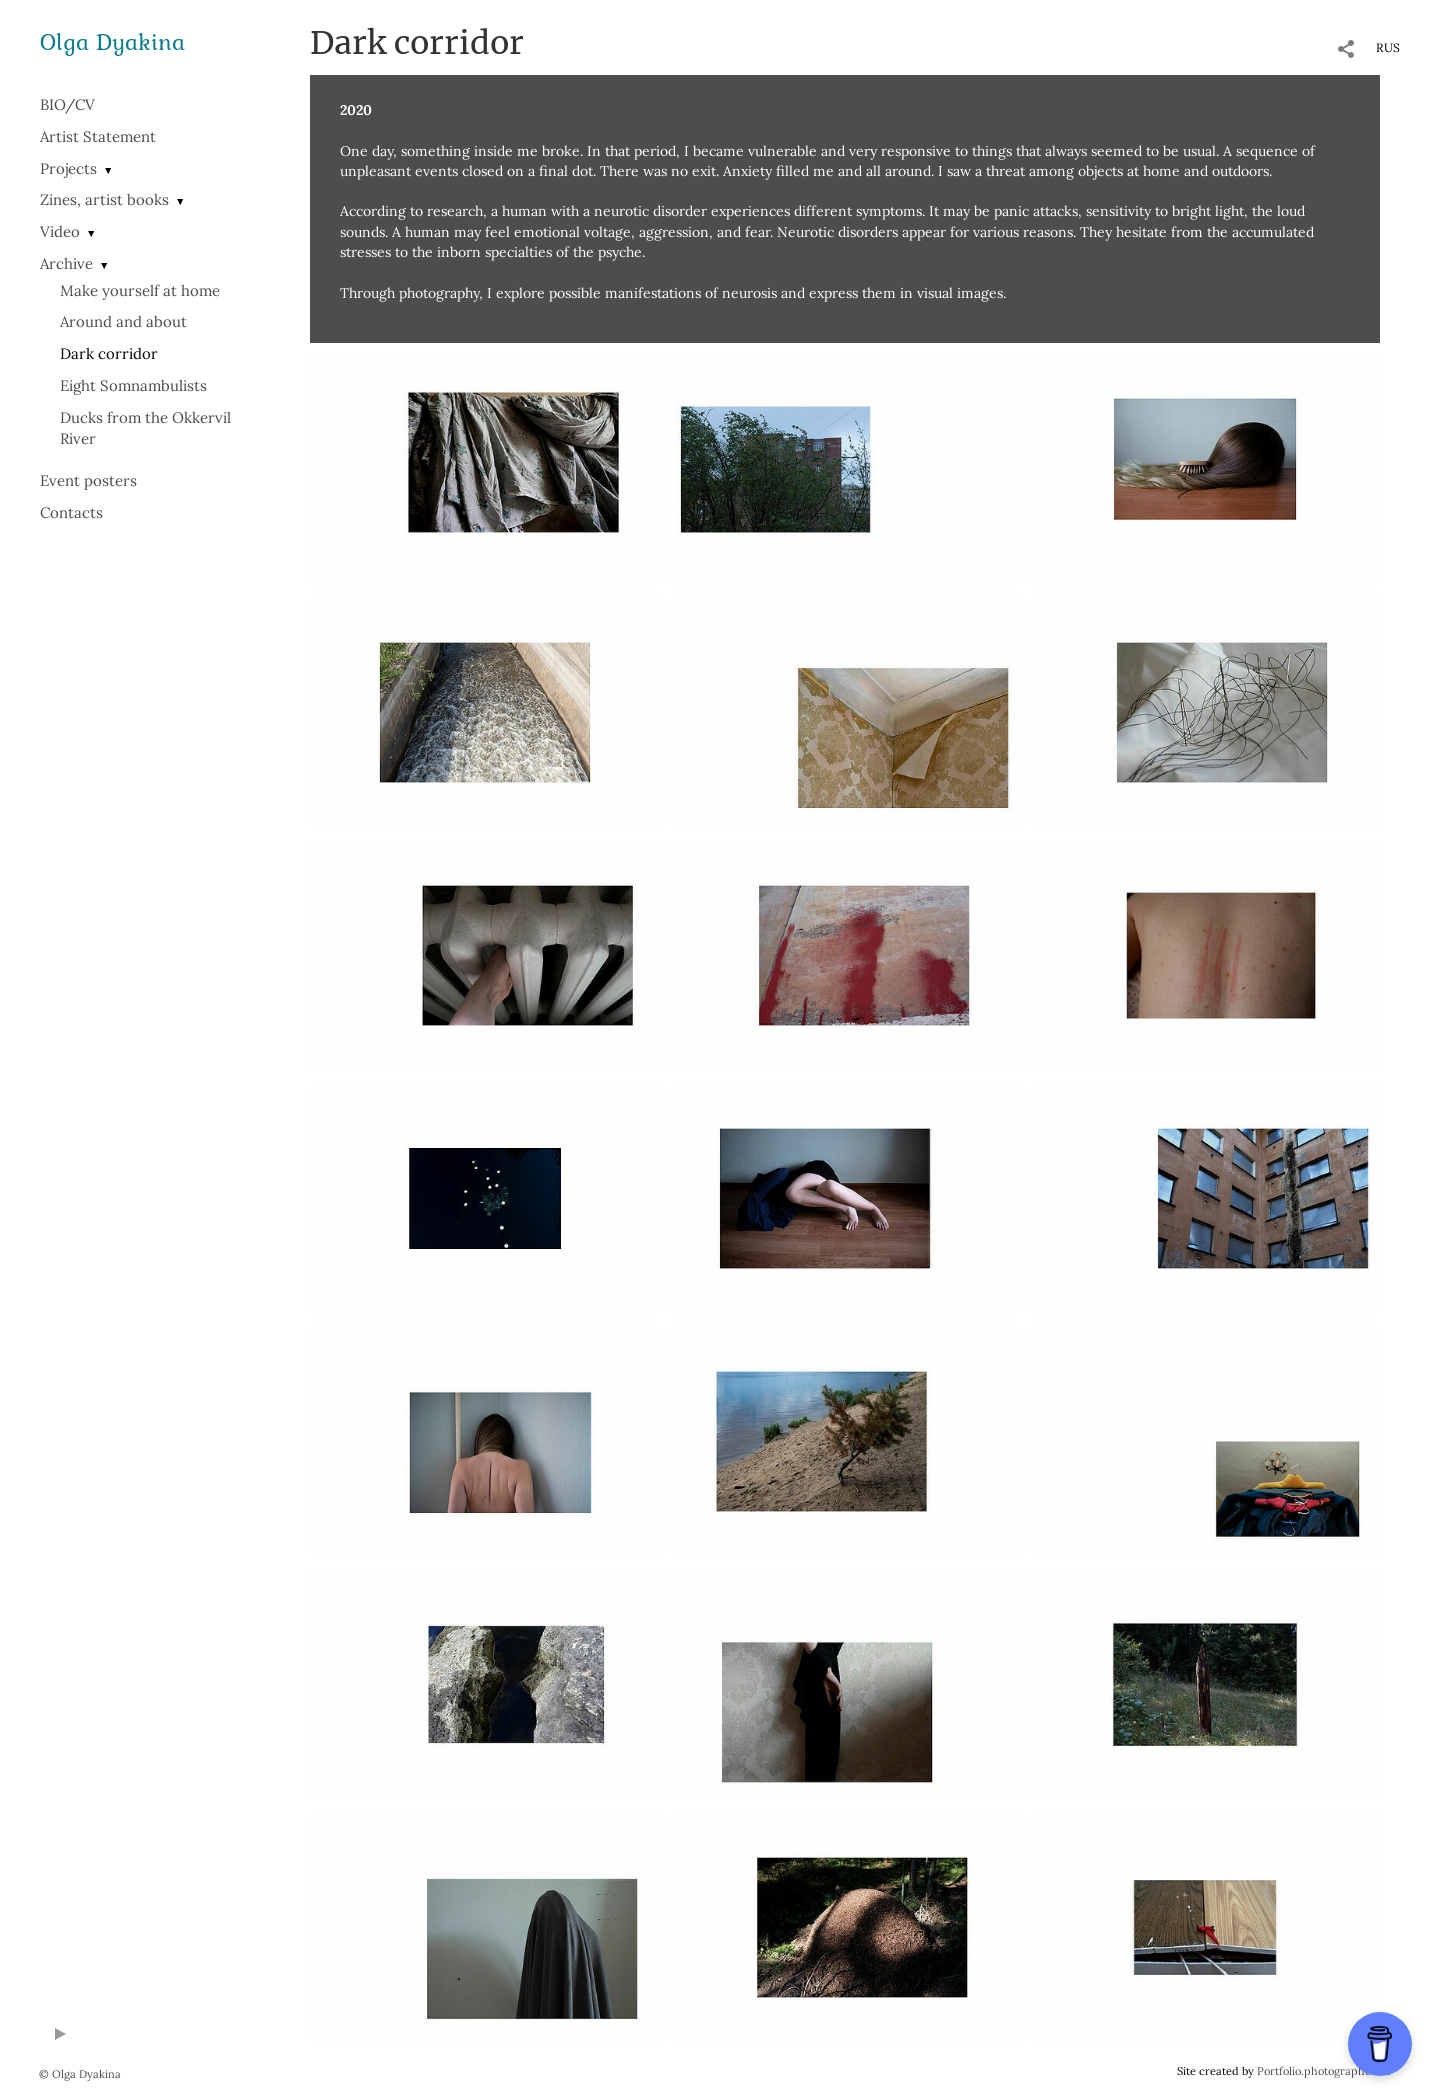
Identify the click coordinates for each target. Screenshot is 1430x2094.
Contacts (71, 512)
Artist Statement (98, 136)
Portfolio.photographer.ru (1324, 2071)
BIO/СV (67, 104)
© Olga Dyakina (80, 2074)
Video (60, 231)
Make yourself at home (140, 290)
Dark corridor (109, 353)
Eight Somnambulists (133, 385)
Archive (66, 263)
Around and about (123, 321)
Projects (68, 168)
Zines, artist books (104, 199)
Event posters (88, 480)
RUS (1388, 47)
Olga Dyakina (112, 41)
